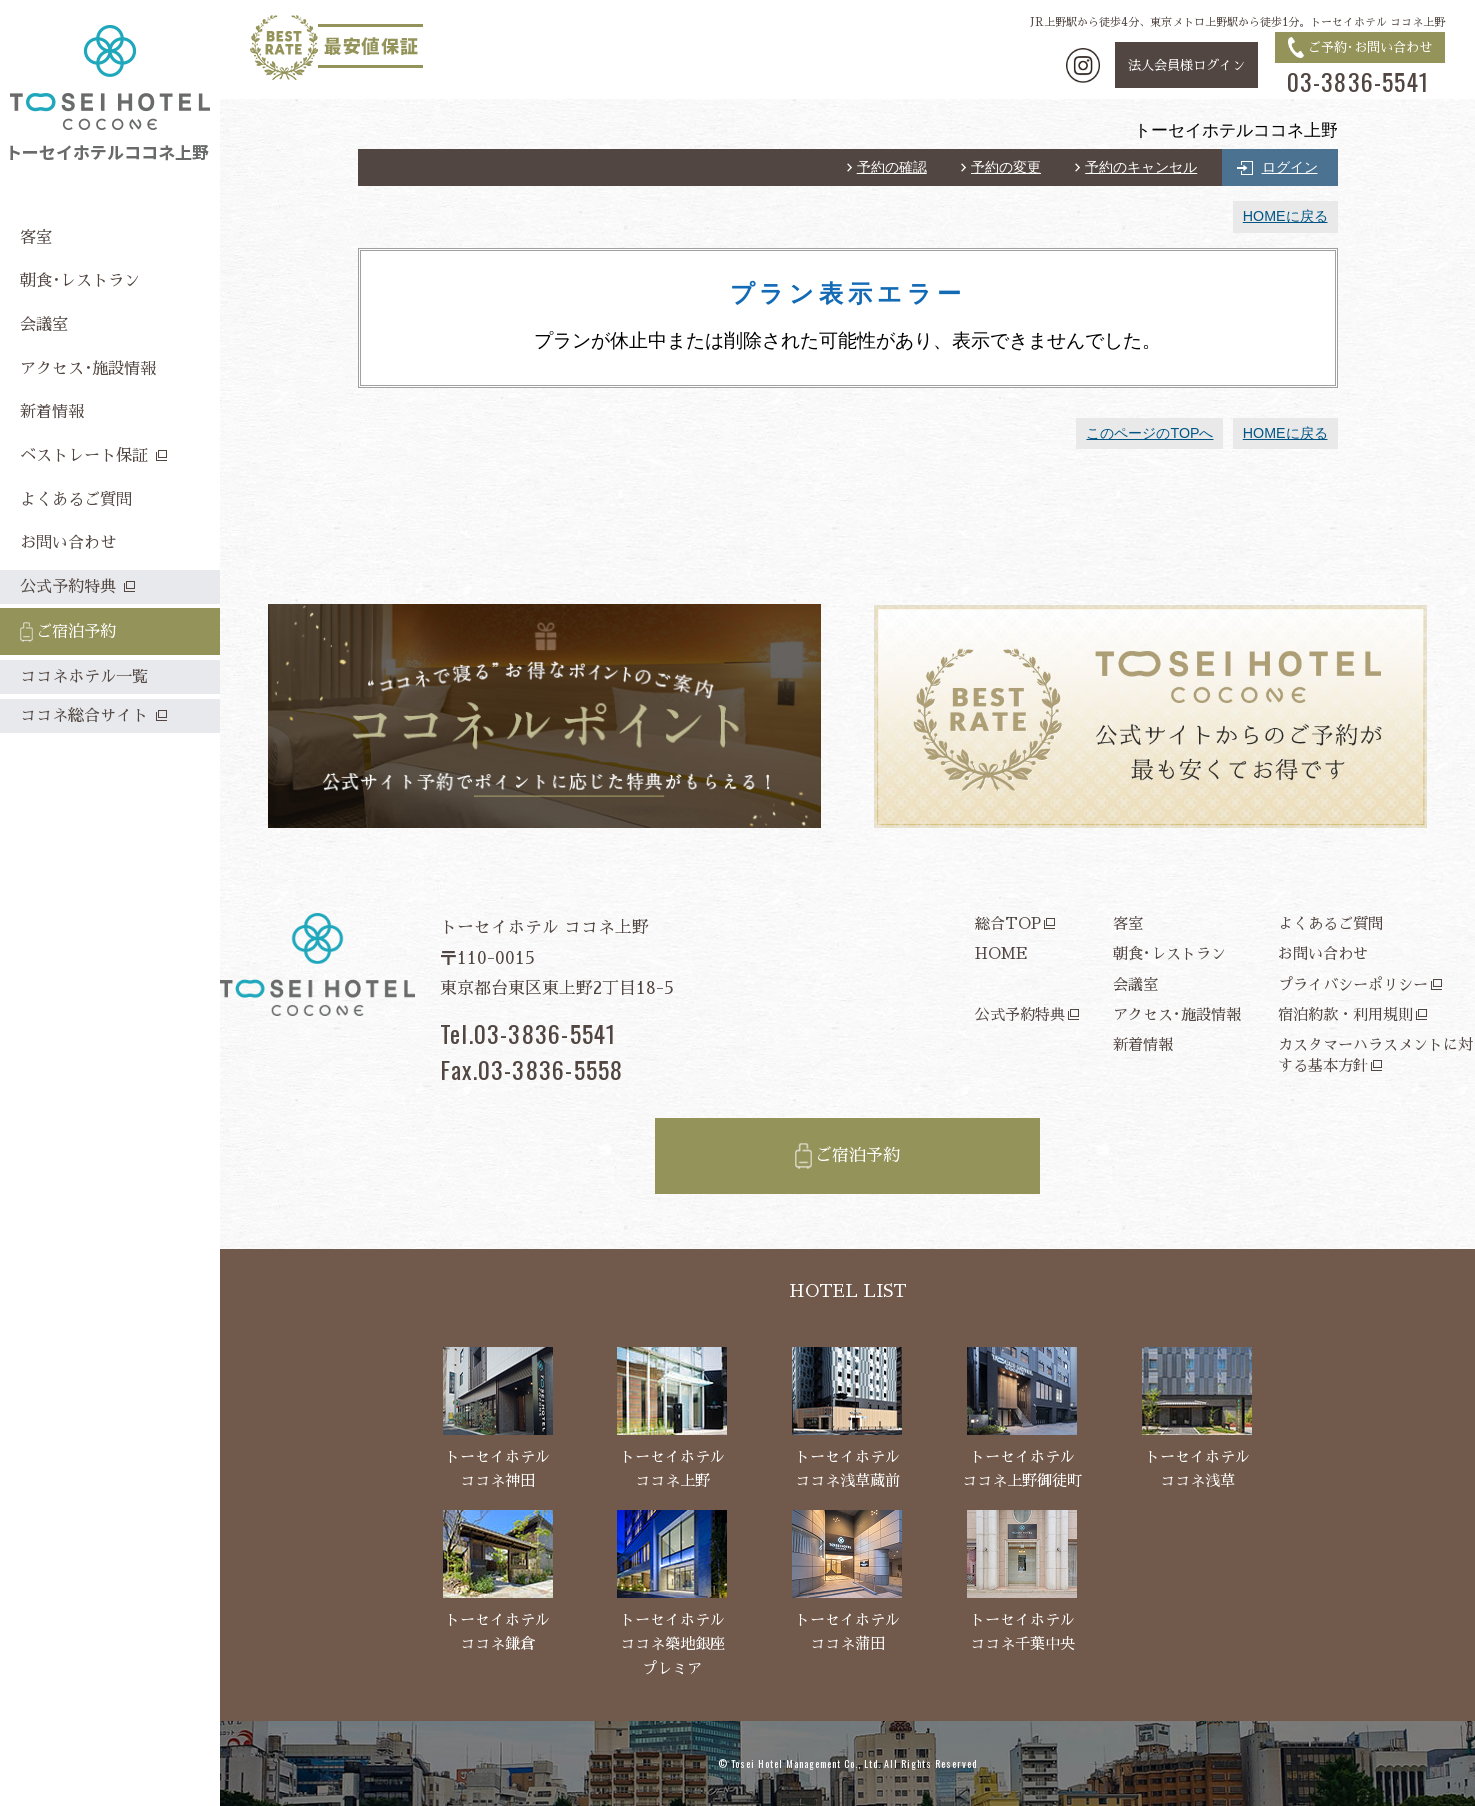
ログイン (1290, 167)
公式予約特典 (1020, 1014)
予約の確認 (892, 167)
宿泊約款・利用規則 (1345, 1014)
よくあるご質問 (1330, 923)
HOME (1001, 953)
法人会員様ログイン (1186, 65)
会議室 (1135, 984)
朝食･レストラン (1169, 953)
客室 (1128, 923)
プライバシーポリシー (1353, 984)
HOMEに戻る (1285, 216)
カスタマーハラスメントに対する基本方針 (1375, 1055)
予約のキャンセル (1141, 167)
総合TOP (1008, 923)
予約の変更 (1006, 167)
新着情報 (1143, 1044)
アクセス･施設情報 (1177, 1014)
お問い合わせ (1323, 953)
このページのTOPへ (1149, 433)
